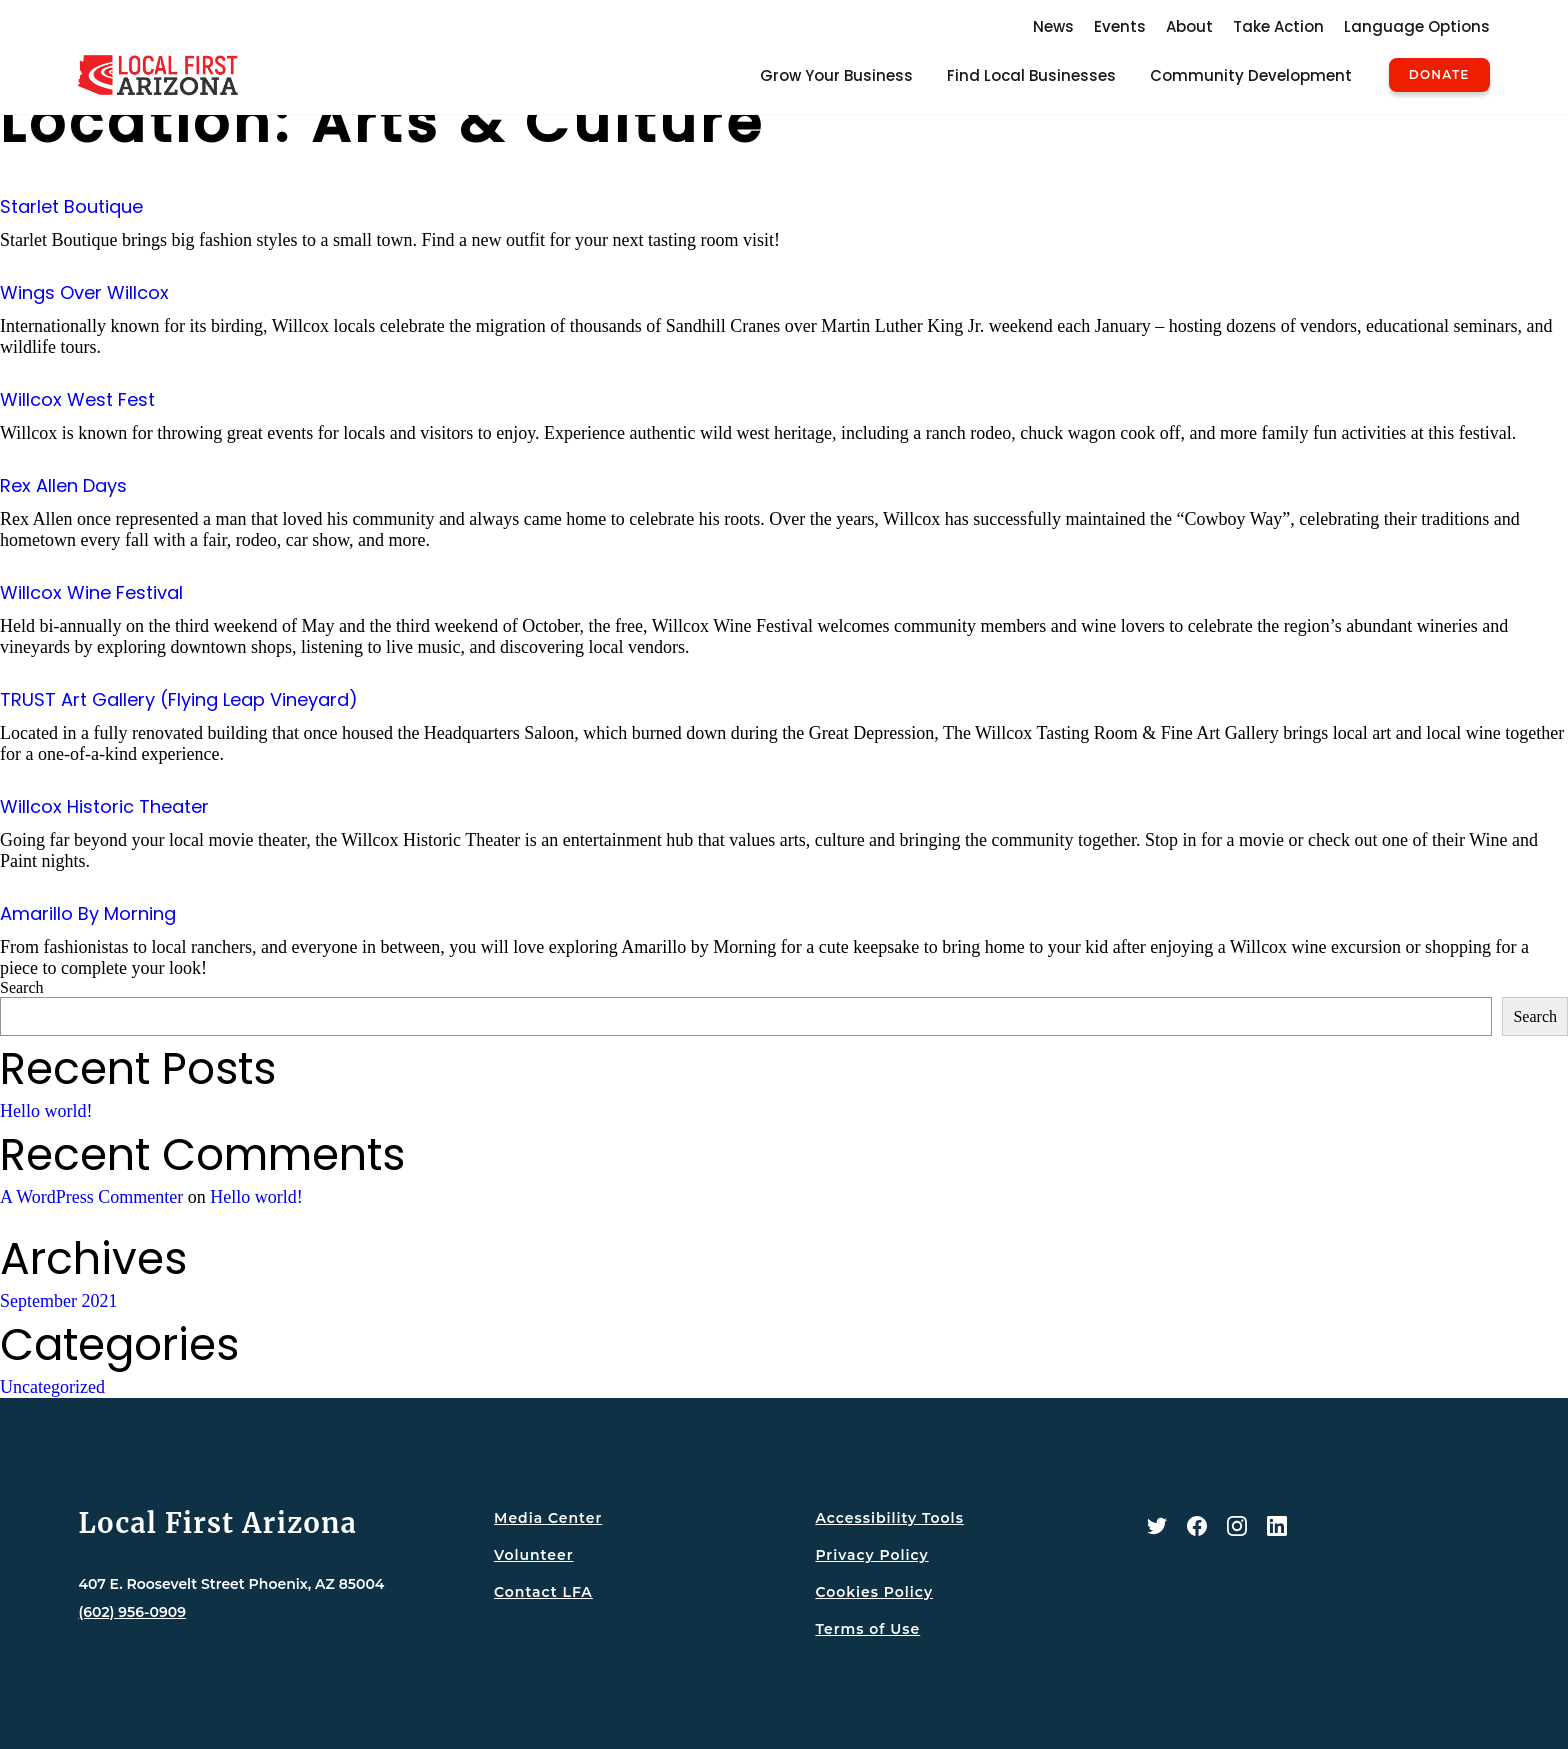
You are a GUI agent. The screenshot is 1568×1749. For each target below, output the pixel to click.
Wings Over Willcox (84, 292)
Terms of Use (867, 1629)
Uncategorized (52, 1387)
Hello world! (46, 1111)
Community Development (1251, 75)
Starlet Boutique (71, 206)
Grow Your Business (836, 75)
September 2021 (58, 1301)
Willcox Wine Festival (91, 592)
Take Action (1278, 26)
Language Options (1417, 26)
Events (1120, 26)
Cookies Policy (874, 1592)
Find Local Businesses (1031, 75)
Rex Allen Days (63, 485)
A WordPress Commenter (91, 1197)
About (1189, 26)
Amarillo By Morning (88, 913)
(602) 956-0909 (132, 1612)
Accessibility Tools (889, 1518)
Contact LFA (543, 1592)
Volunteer (533, 1555)
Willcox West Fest (77, 399)
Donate (1439, 75)
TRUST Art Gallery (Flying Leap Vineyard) (179, 699)
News (1053, 26)
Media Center (548, 1518)
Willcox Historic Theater (104, 806)
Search (22, 987)
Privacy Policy (871, 1555)
